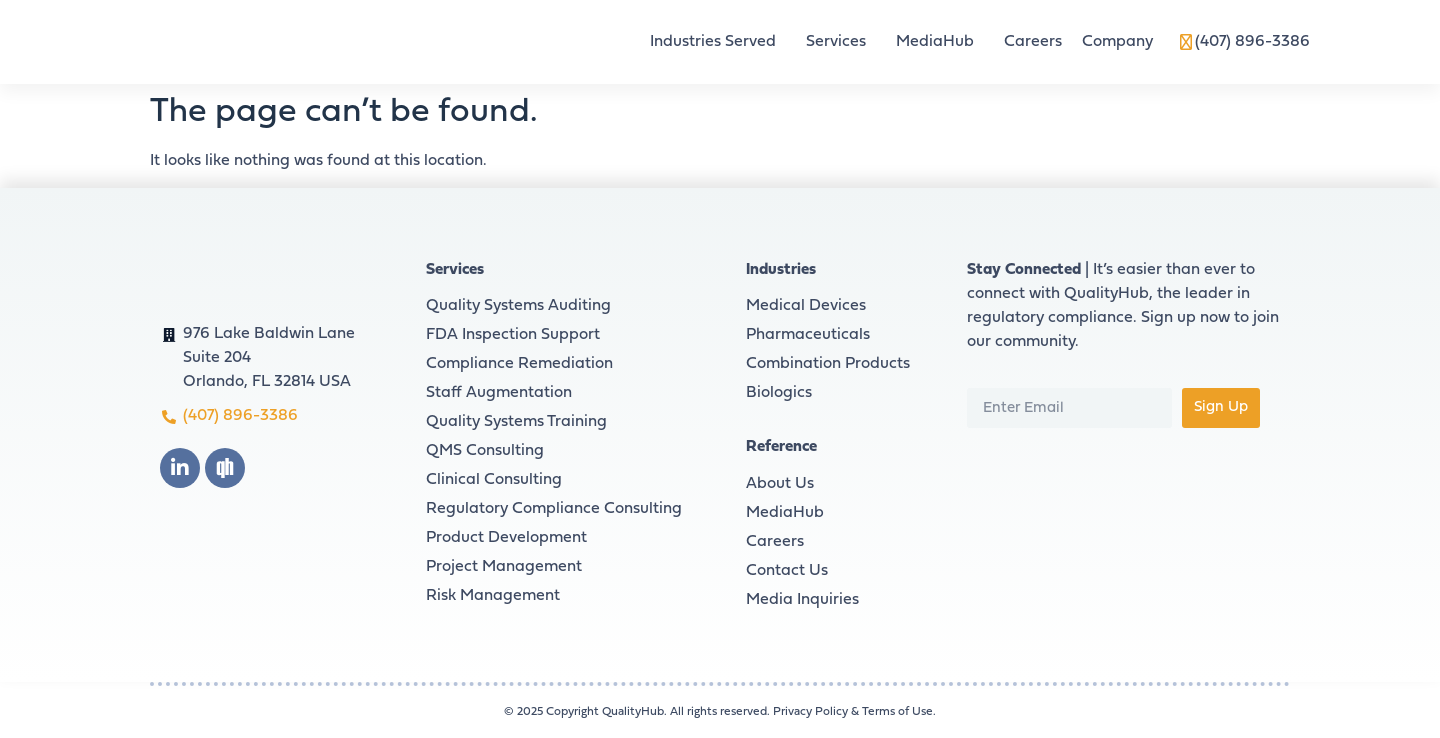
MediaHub (940, 42)
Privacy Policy (810, 712)
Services (841, 42)
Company (1122, 42)
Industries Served (718, 42)
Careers (1033, 42)
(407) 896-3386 (1252, 42)
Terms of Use (897, 712)
